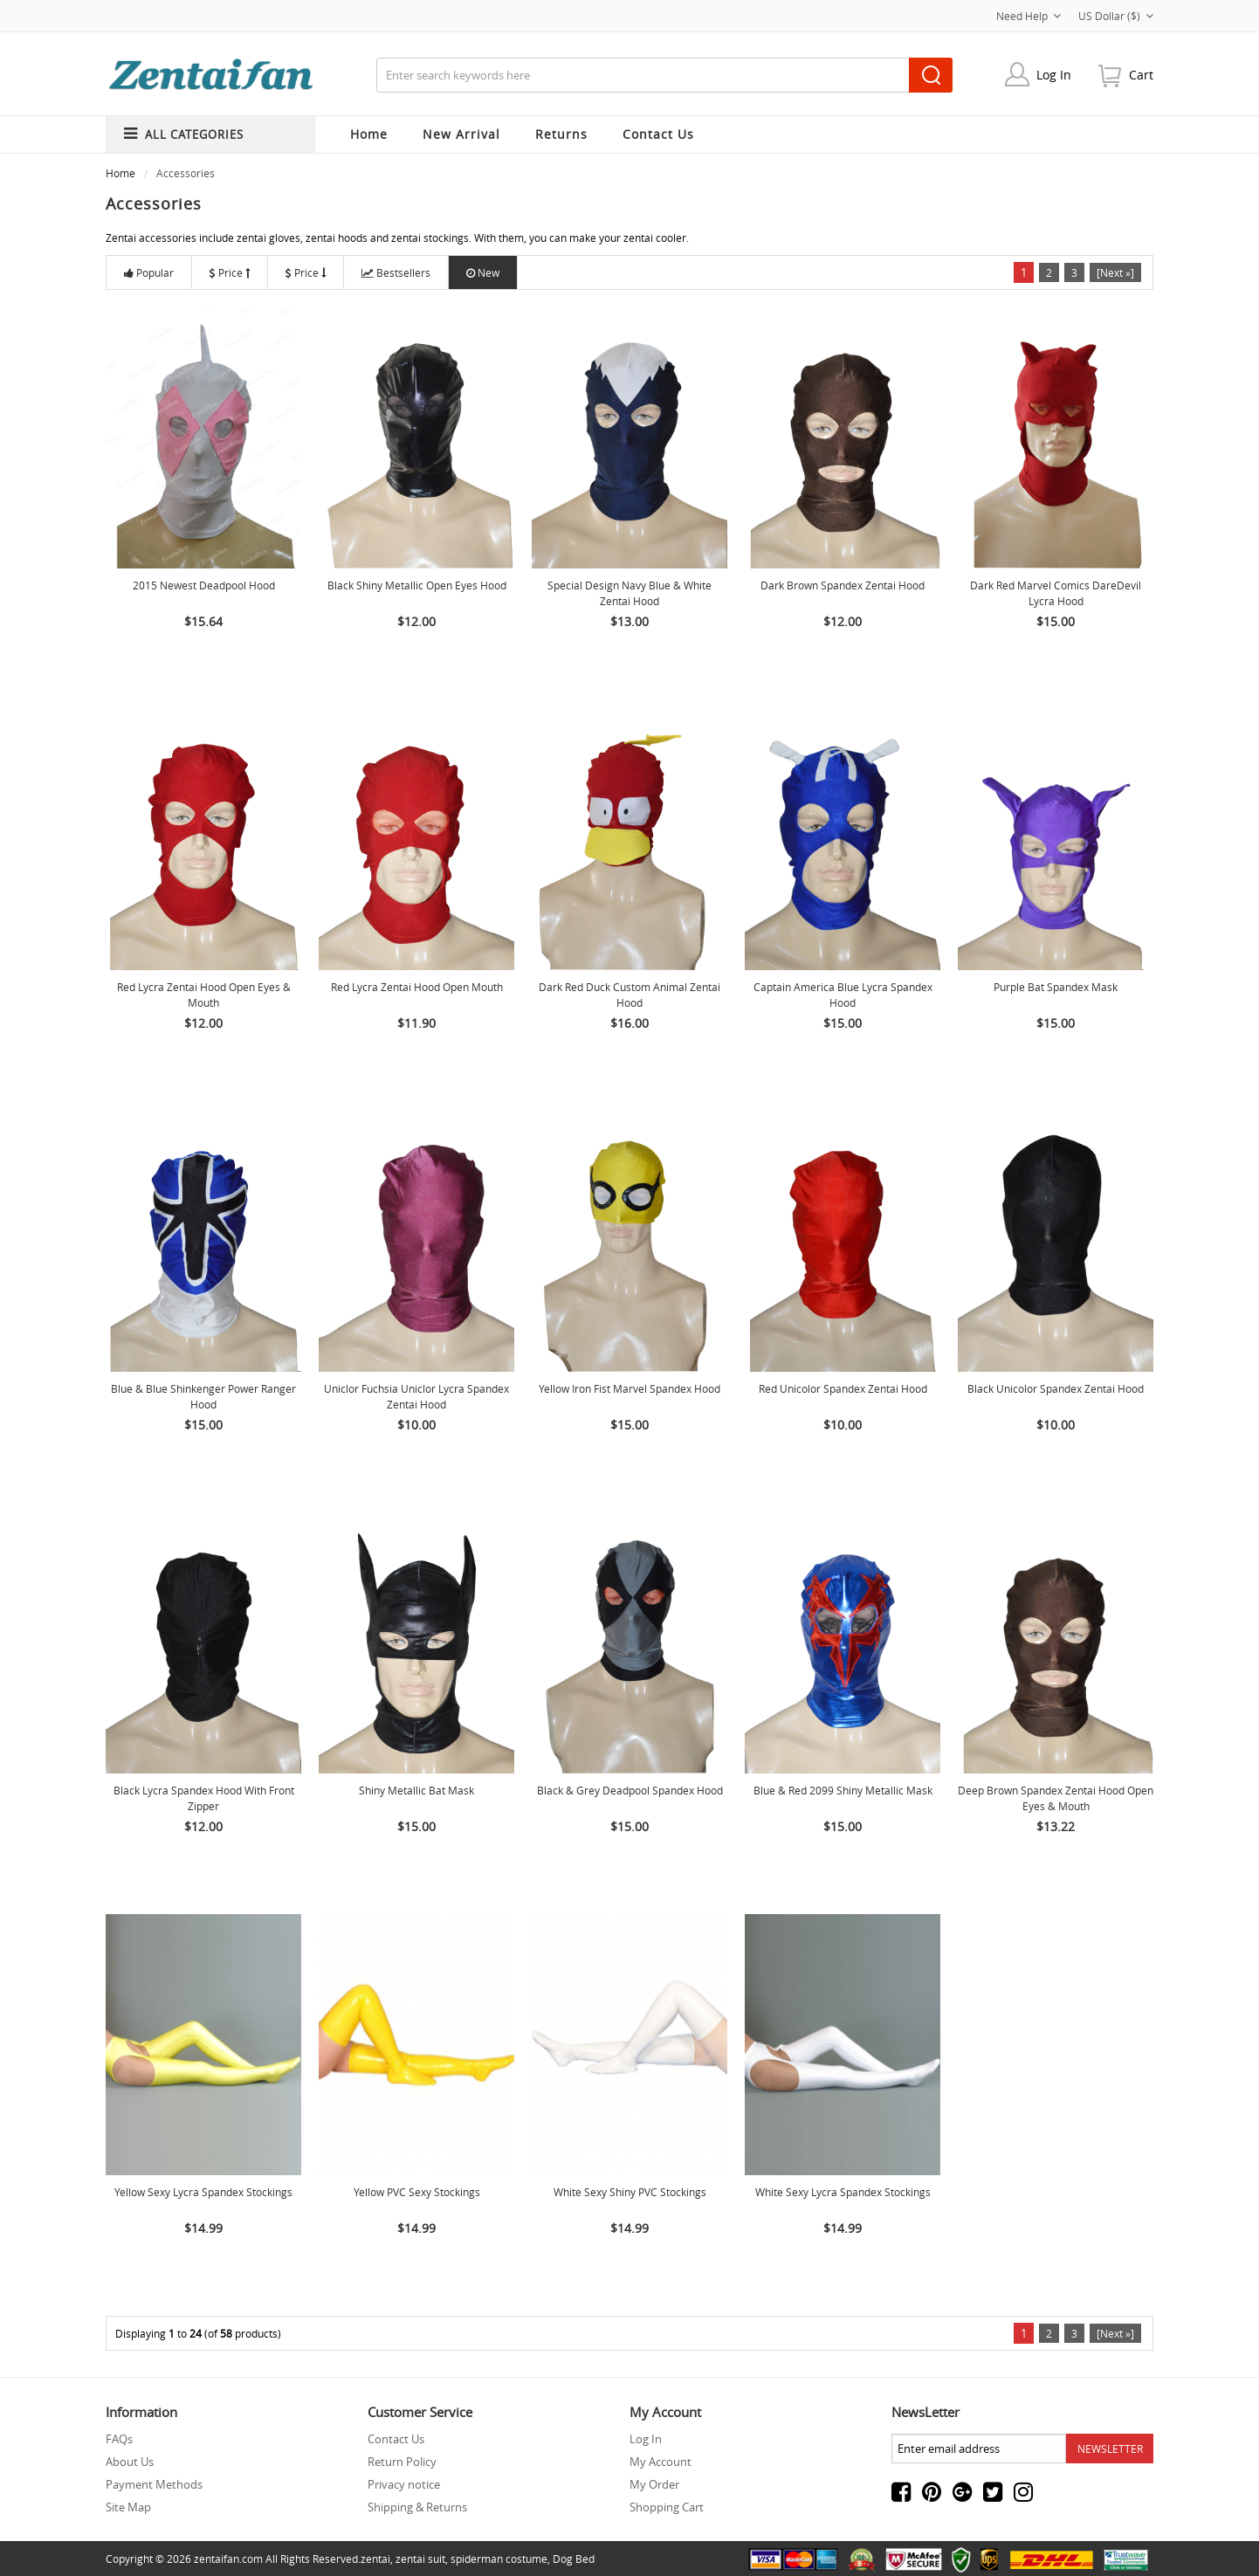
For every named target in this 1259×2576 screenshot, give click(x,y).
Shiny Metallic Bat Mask (416, 1790)
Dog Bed (574, 2559)
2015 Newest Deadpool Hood (204, 585)
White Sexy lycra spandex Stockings (843, 2192)
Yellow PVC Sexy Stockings (417, 2192)
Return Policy (402, 2461)
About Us (130, 2461)
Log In (1053, 74)
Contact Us (396, 2439)
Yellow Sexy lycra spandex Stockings (203, 2192)
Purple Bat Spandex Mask (1056, 987)
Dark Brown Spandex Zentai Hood (842, 585)
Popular (149, 272)
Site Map (128, 2507)
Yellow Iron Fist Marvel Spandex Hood (629, 1388)
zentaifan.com (228, 2559)
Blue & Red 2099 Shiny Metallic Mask (842, 1790)
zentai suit (420, 2559)
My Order (654, 2484)
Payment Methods (154, 2484)
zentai (375, 2559)
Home (369, 134)
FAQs (119, 2439)
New (482, 272)
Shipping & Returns (417, 2507)
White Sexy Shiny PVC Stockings (630, 2192)
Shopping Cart (667, 2507)
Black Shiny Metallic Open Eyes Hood (416, 585)
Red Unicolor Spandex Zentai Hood (843, 1388)
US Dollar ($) (1115, 16)
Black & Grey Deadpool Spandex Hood (630, 1790)
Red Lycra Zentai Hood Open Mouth (417, 987)
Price (230, 272)
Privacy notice (404, 2484)
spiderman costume (499, 2559)
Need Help (1028, 16)
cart (1141, 74)
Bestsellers (395, 272)
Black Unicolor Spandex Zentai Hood (1055, 1388)
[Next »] (1115, 272)
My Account (660, 2461)
